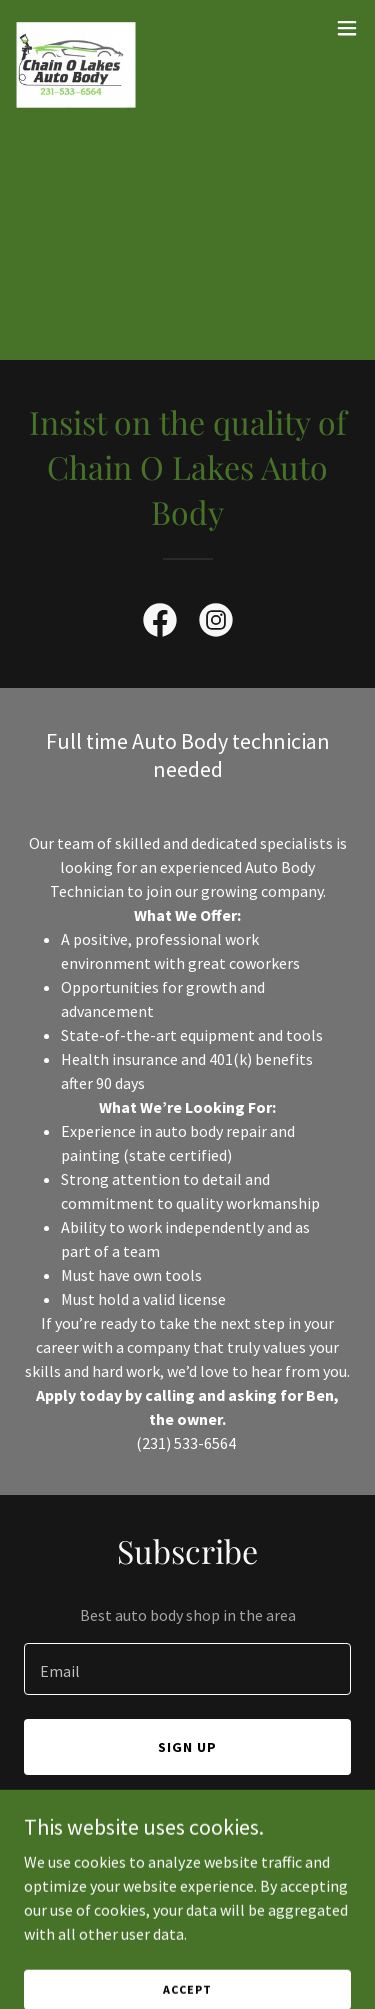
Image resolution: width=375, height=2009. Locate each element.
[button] (347, 28)
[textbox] (187, 1669)
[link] (76, 28)
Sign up (187, 1747)
